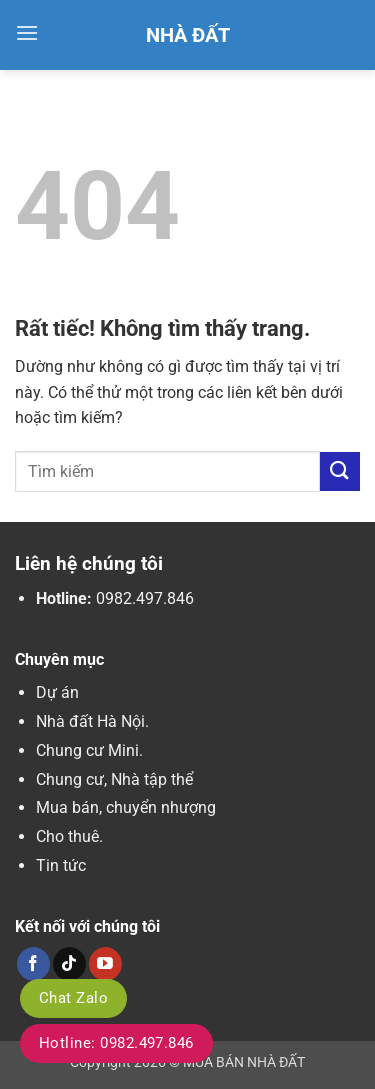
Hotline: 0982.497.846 (116, 1043)
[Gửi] (340, 471)
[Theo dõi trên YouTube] (105, 964)
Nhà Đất (188, 35)
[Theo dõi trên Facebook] (33, 964)
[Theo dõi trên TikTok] (69, 964)
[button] (27, 32)
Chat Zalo (73, 998)
